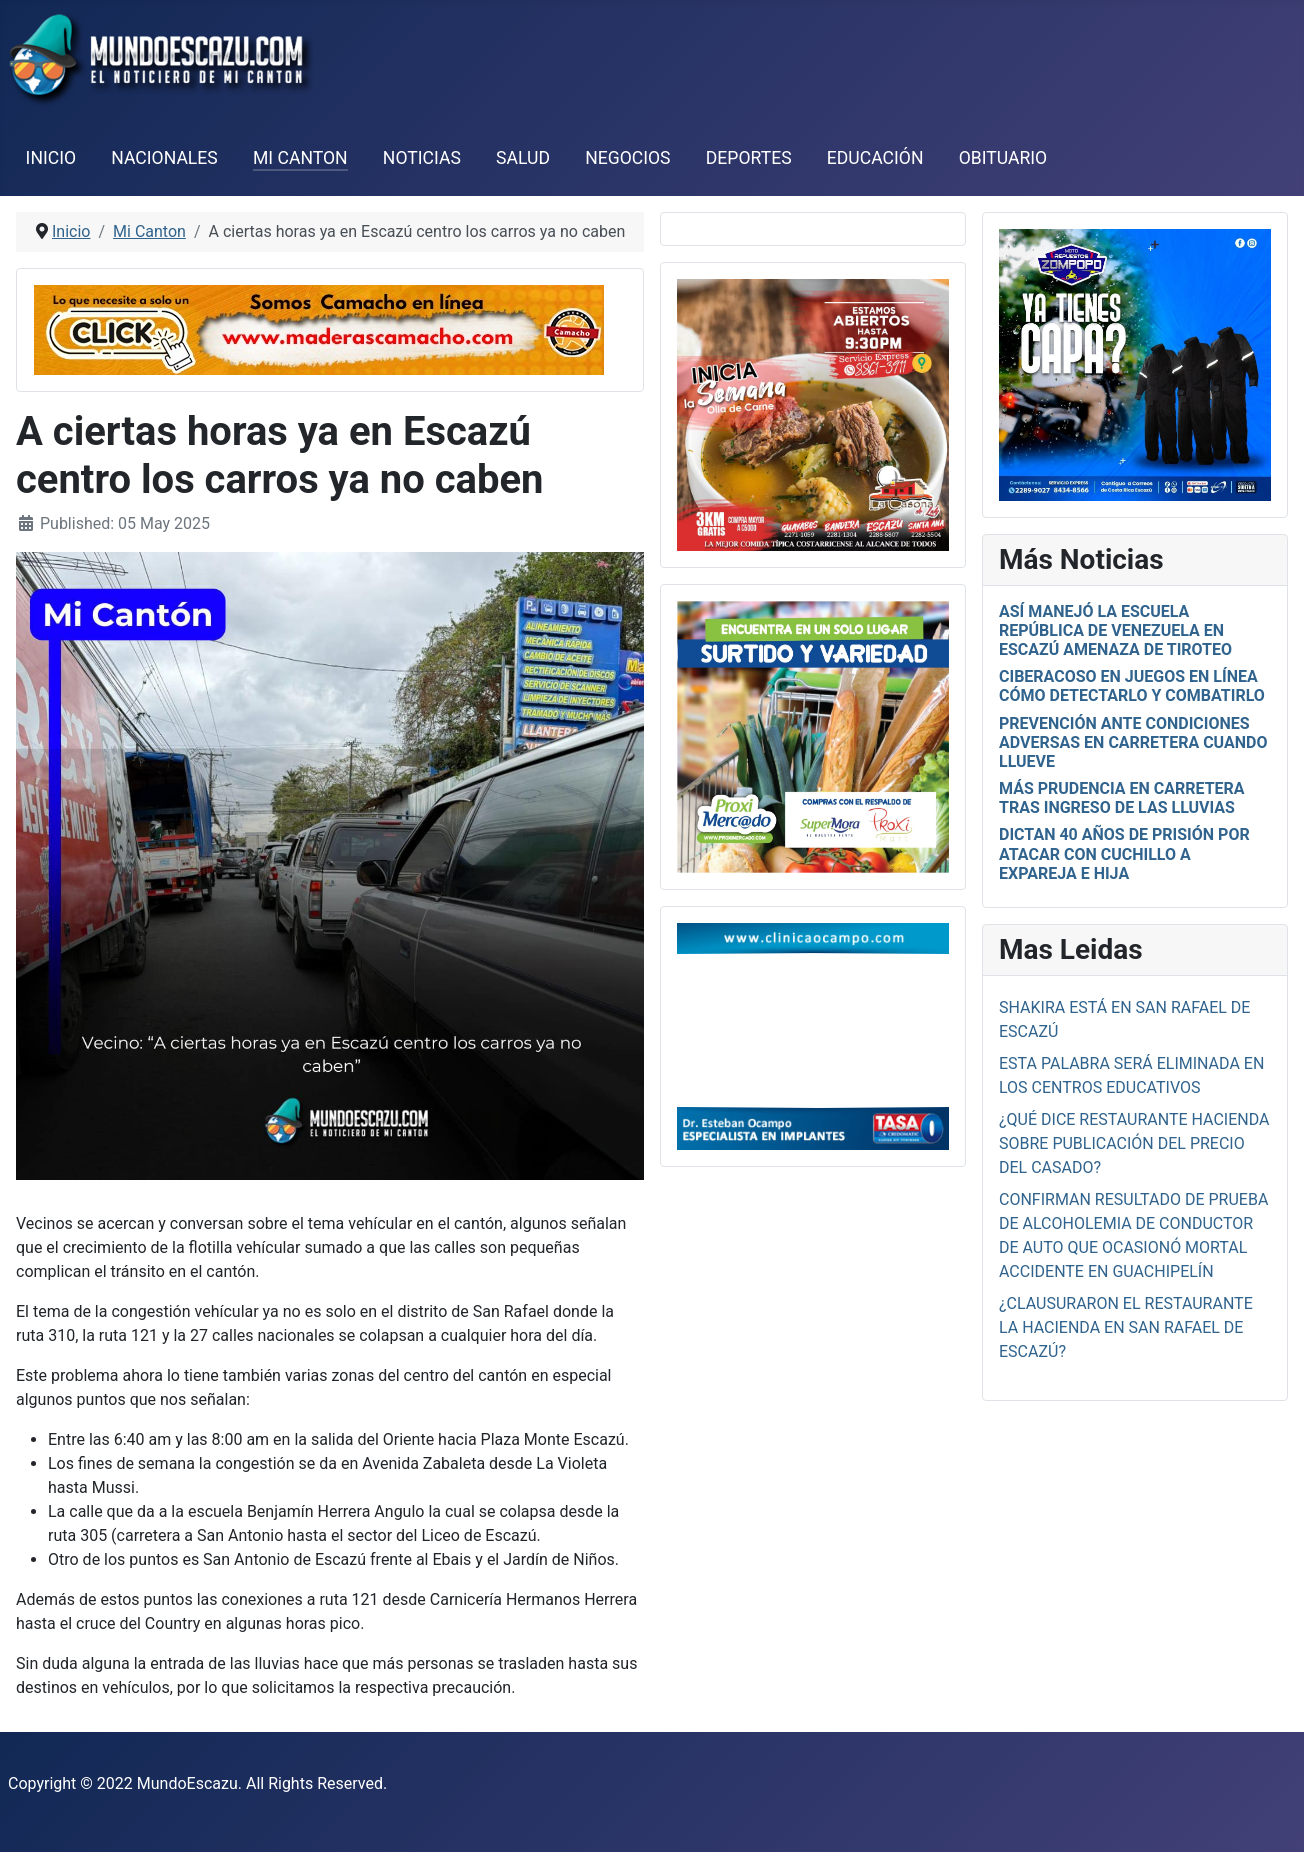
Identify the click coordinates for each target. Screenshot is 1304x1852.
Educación (875, 158)
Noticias (422, 158)
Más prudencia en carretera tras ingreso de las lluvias (1122, 798)
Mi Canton (300, 158)
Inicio (51, 158)
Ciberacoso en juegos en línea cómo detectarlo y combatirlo (1132, 686)
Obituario (1003, 158)
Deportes (749, 158)
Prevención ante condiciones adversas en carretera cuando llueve (1133, 742)
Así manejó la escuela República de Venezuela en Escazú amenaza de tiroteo (1115, 630)
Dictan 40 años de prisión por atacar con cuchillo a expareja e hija (1124, 853)
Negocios (627, 158)
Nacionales (164, 158)
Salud (523, 158)
